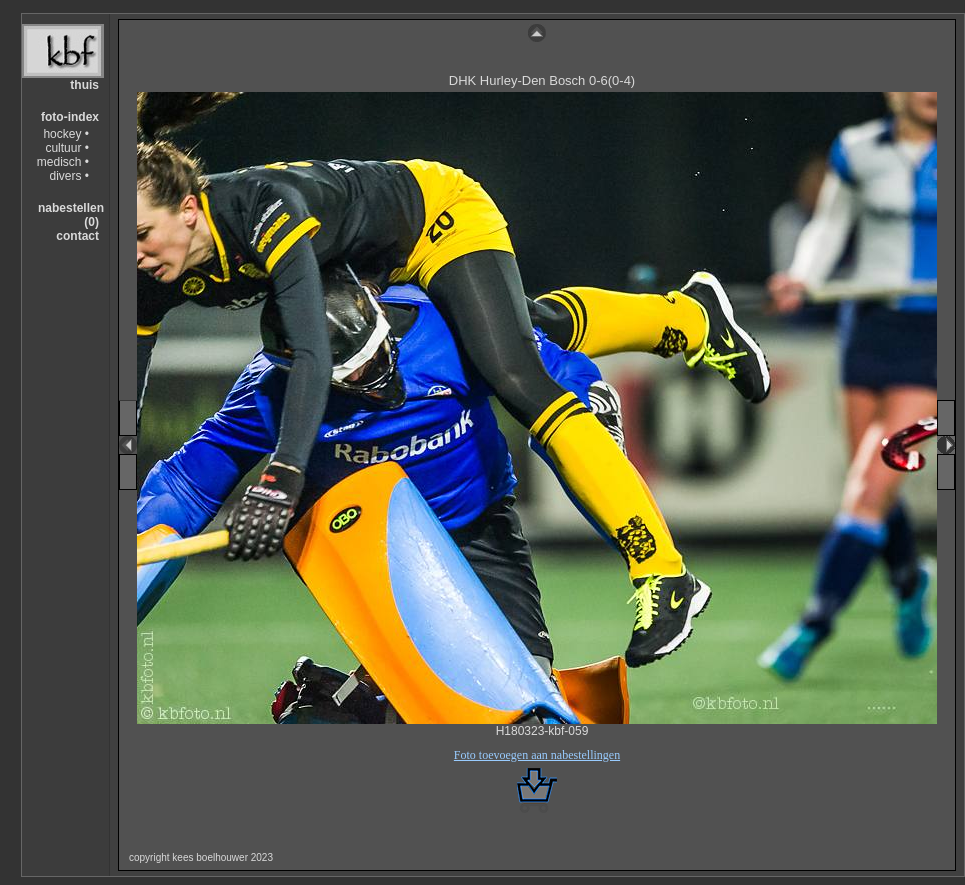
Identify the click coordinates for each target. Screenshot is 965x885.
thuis (84, 85)
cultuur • (67, 148)
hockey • (66, 134)
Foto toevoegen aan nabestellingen (537, 755)
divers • (69, 176)
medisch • (63, 162)
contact (77, 236)
